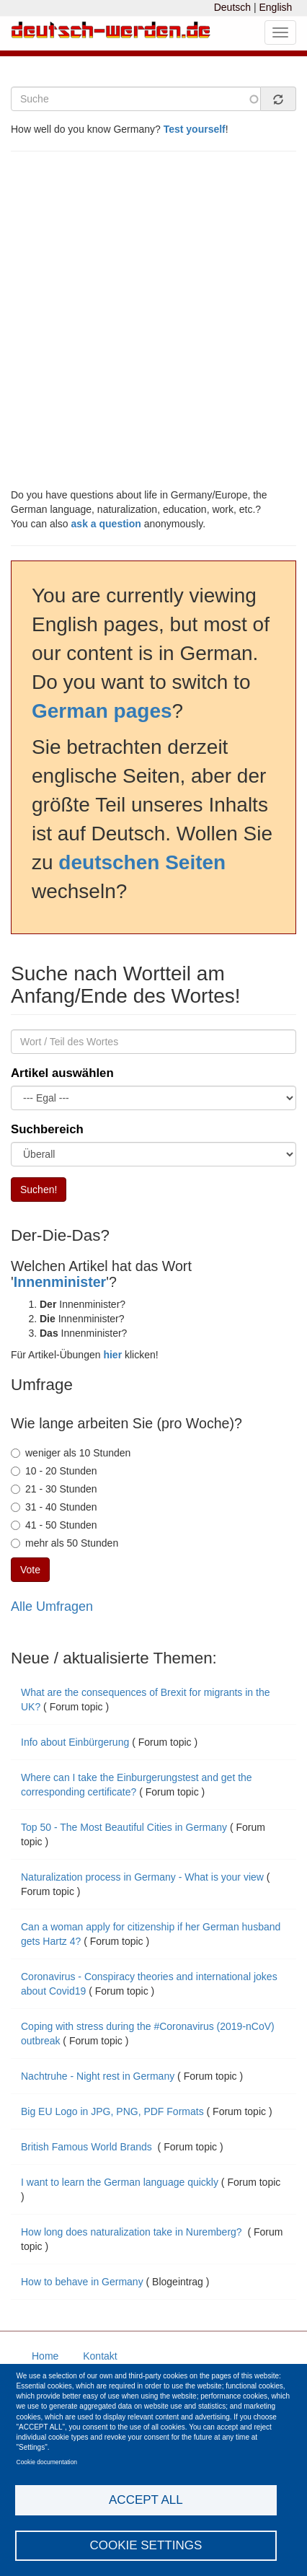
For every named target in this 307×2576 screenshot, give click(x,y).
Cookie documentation (47, 2462)
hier (112, 1354)
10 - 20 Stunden (54, 1471)
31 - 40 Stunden (54, 1507)
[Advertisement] (153, 319)
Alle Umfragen (52, 1606)
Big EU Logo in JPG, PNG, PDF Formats (112, 2111)
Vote (30, 1569)
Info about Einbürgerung (76, 1742)
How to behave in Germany (82, 2281)
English (275, 7)
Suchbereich (47, 1129)
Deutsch (232, 7)
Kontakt (100, 2356)
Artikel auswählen (62, 1073)
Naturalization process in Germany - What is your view (142, 1877)
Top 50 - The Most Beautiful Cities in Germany (124, 1827)
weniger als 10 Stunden (70, 1453)
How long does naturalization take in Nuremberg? (133, 2232)
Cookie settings (145, 2545)
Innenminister (60, 1282)
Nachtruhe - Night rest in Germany (97, 2076)
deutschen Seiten (142, 862)
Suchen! (38, 1189)
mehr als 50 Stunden (64, 1543)
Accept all (146, 2500)
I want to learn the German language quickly (119, 2182)
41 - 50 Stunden (54, 1525)
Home (45, 2356)
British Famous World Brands (88, 2147)
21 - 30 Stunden (54, 1489)
